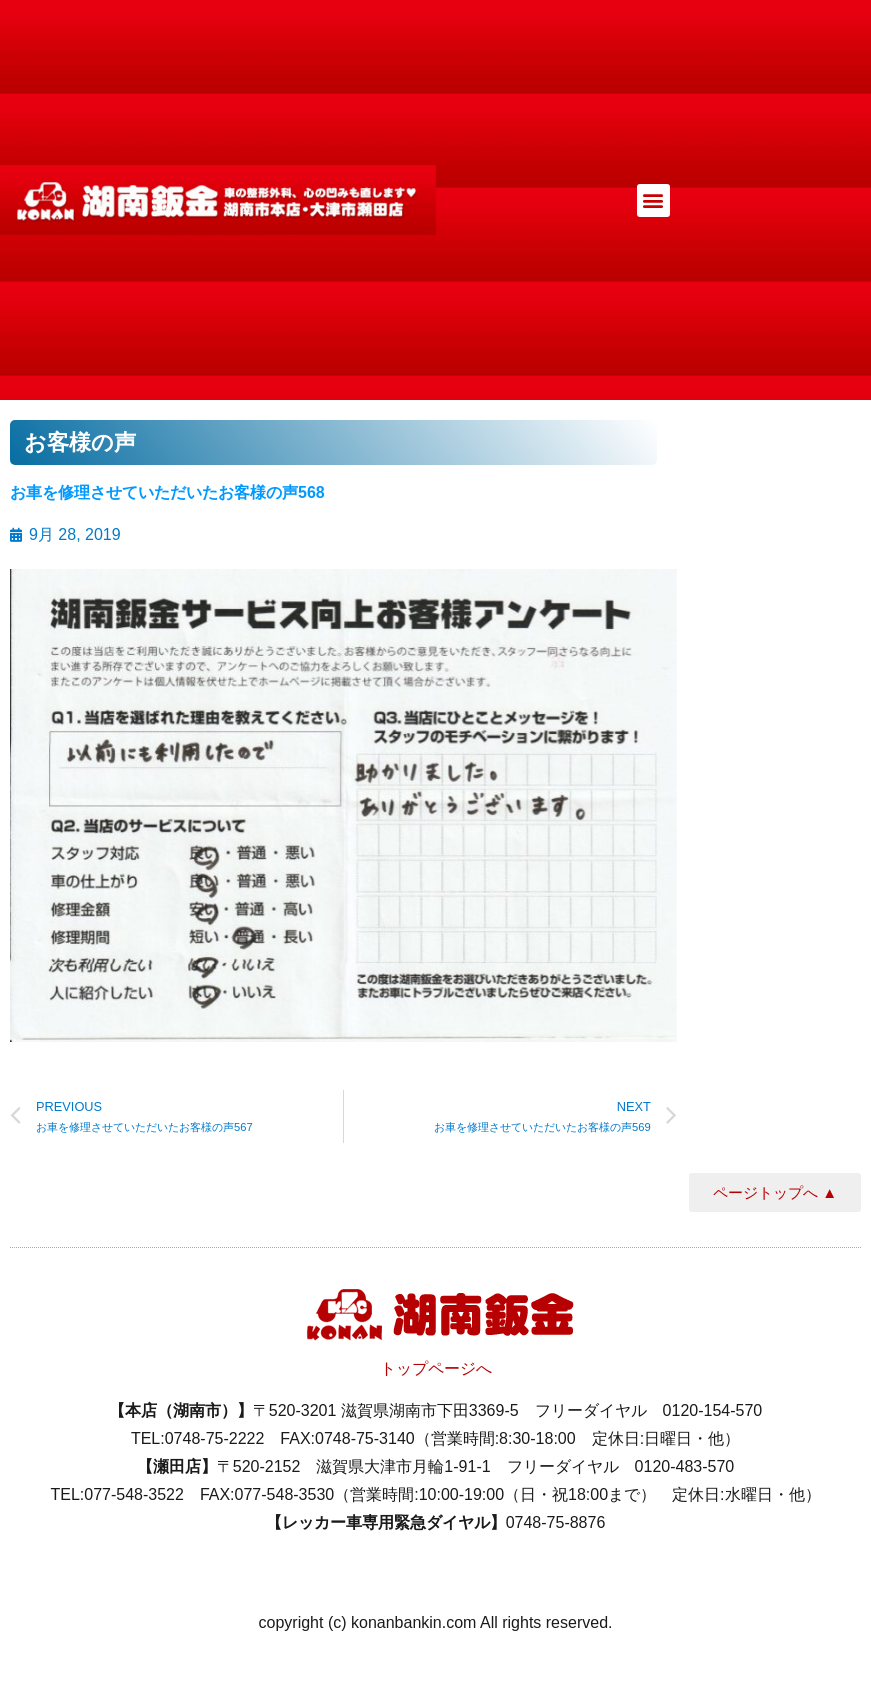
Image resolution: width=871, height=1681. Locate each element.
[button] (653, 200)
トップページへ (436, 1368)
